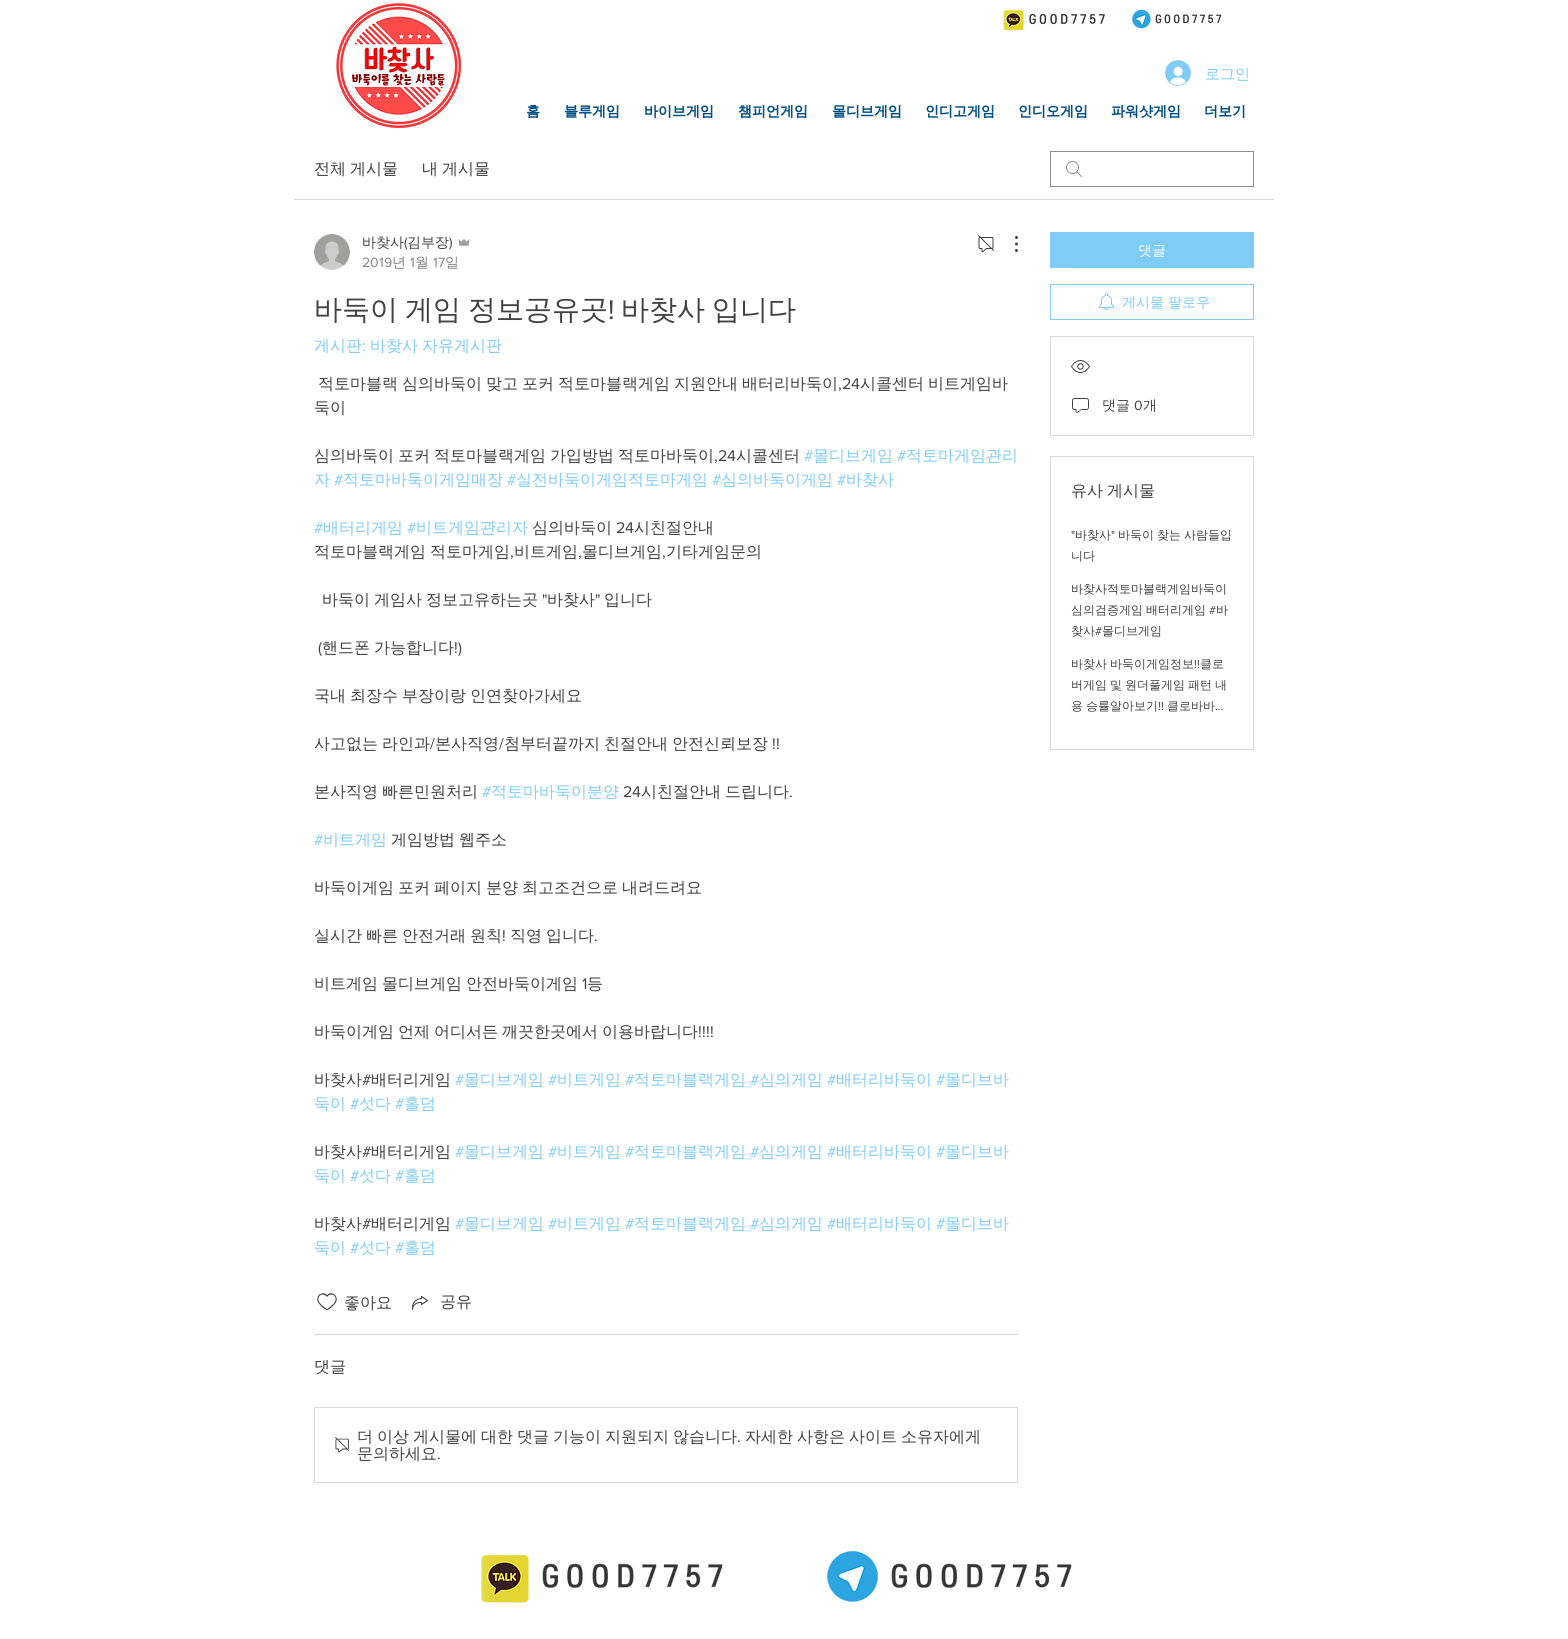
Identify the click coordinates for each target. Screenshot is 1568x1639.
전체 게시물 (356, 168)
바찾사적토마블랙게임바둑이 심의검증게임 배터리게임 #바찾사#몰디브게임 (1149, 610)
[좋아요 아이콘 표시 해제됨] (327, 1302)
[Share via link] (440, 1302)
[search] (1152, 169)
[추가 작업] (1006, 244)
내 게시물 (456, 168)
